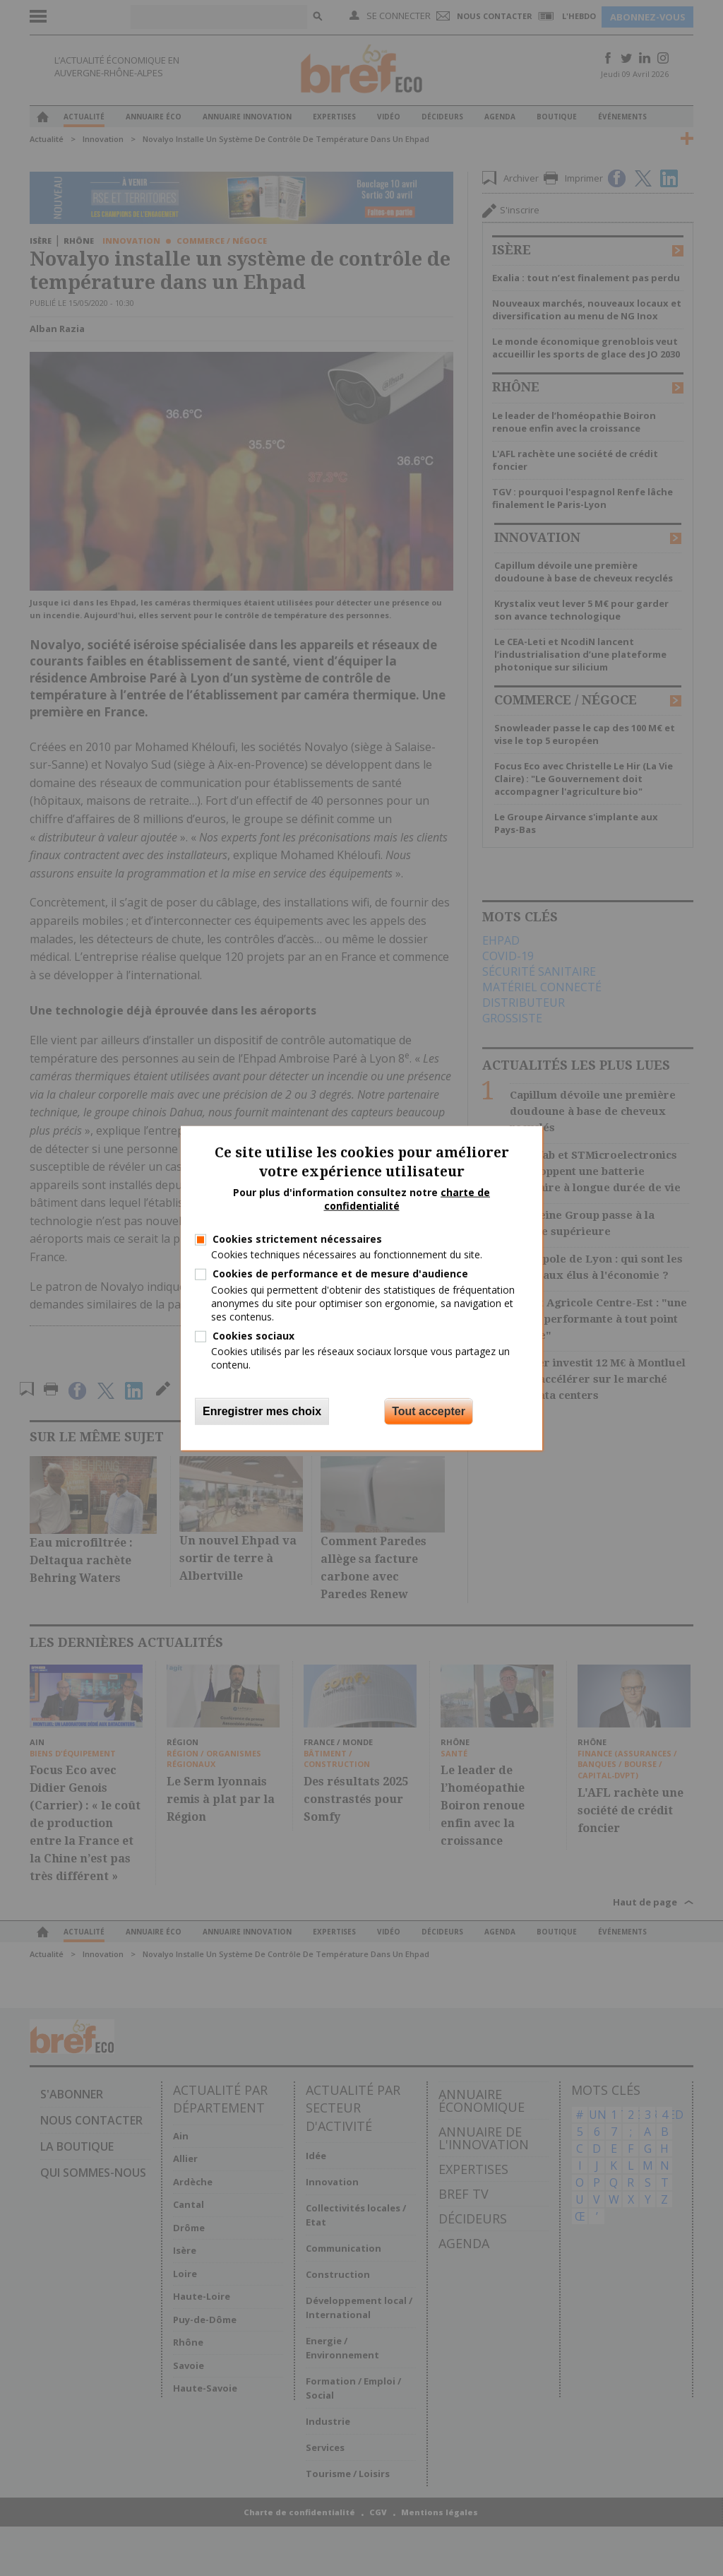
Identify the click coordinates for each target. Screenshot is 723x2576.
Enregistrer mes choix (262, 1411)
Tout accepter (428, 1411)
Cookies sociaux (253, 1335)
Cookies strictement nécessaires (297, 1239)
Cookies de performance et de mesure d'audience (340, 1273)
